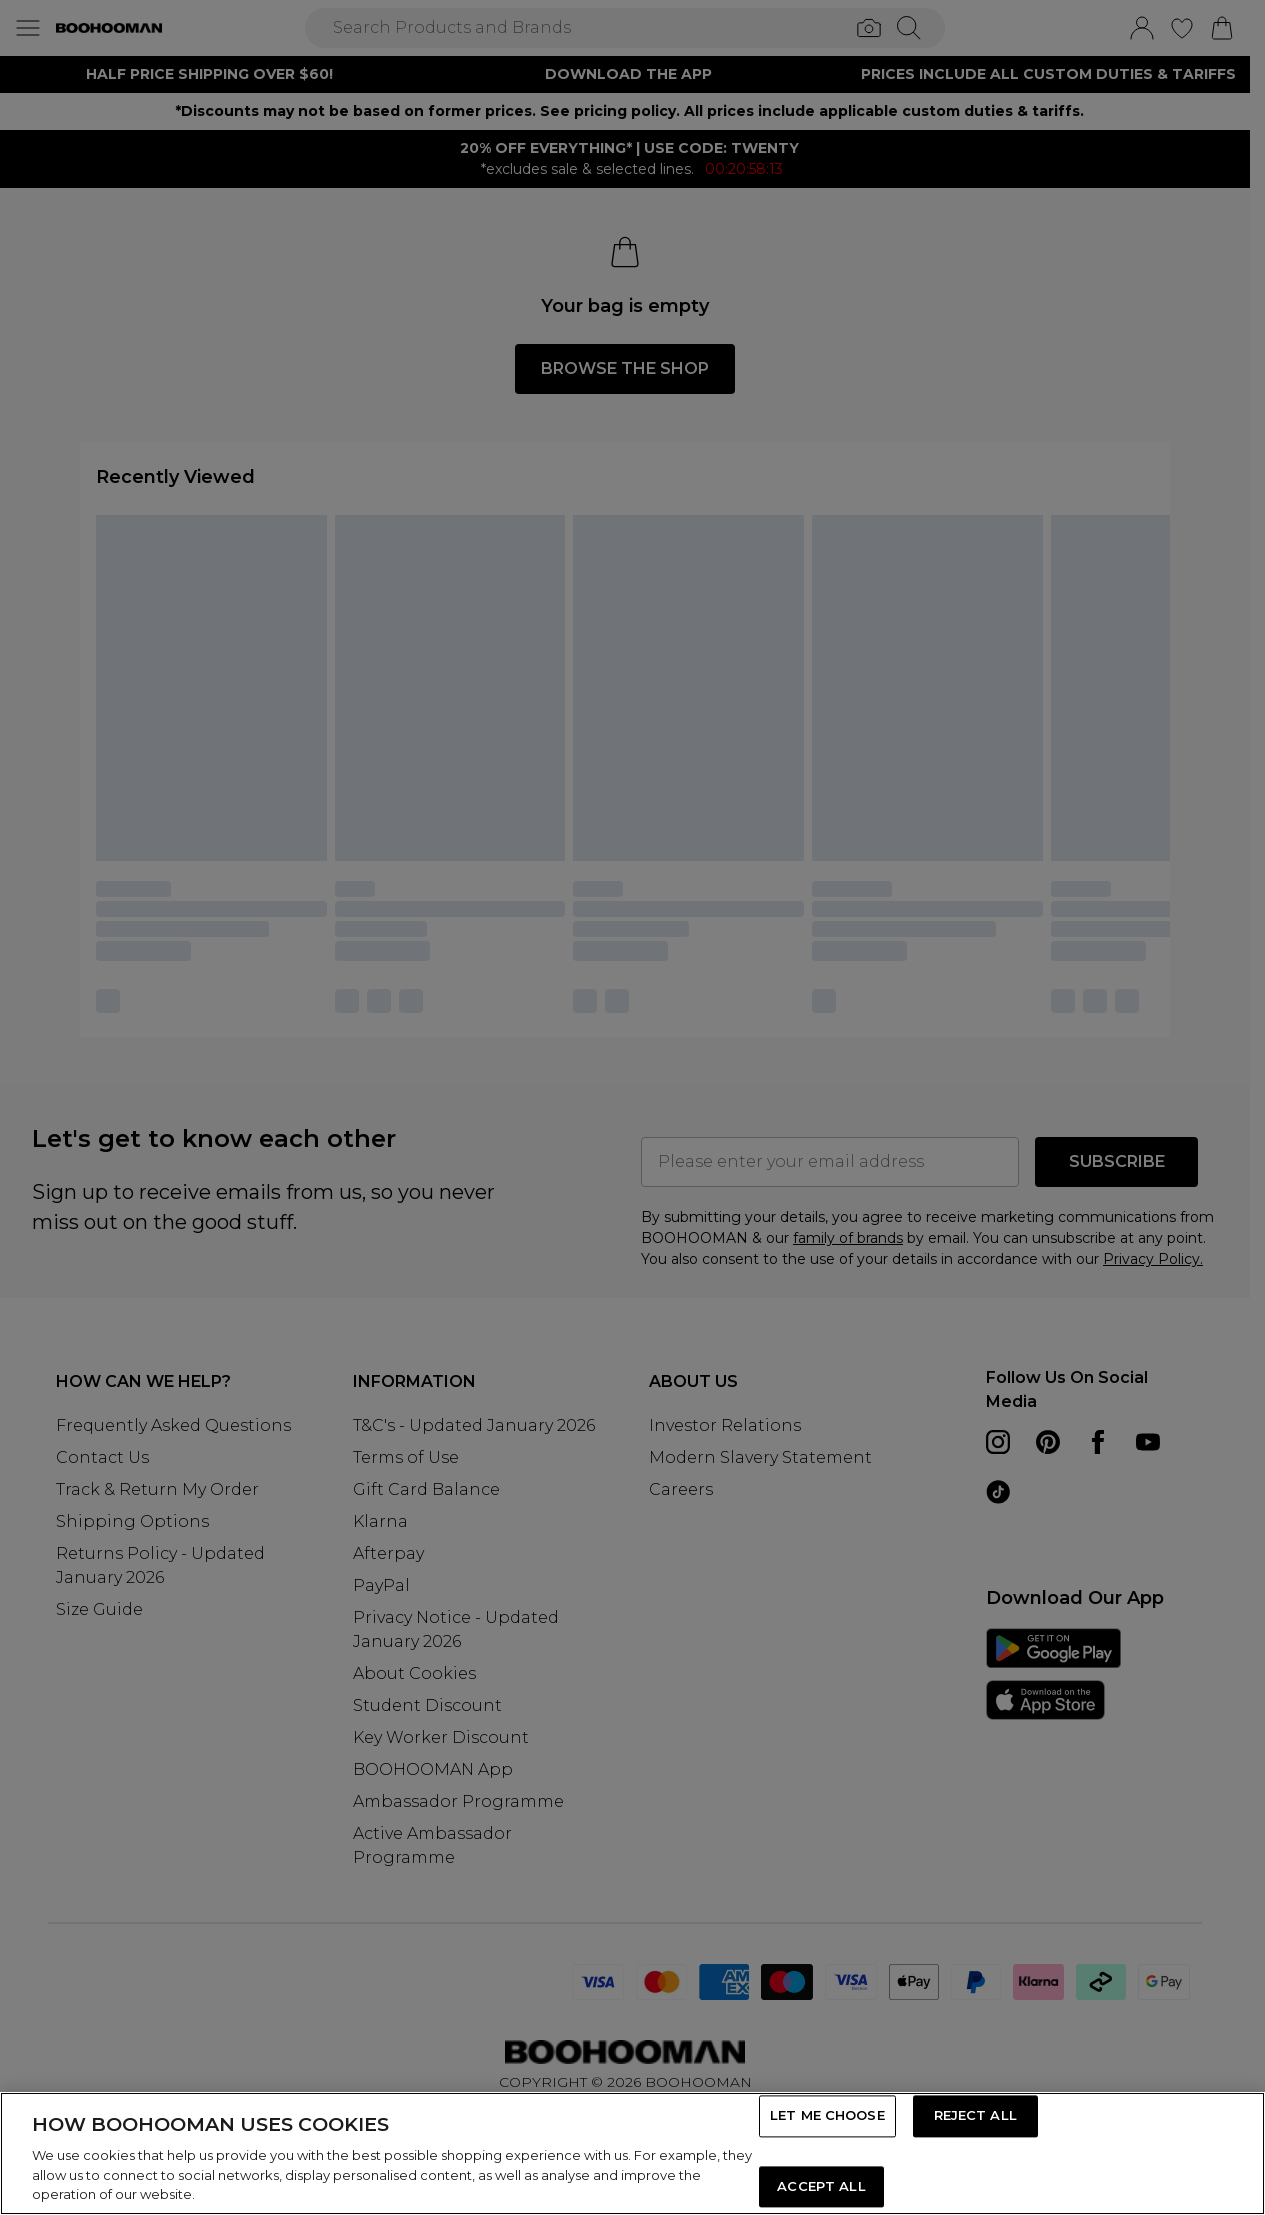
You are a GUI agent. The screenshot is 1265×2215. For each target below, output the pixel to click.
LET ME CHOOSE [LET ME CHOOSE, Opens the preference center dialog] (827, 2116)
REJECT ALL (975, 2116)
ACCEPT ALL (821, 2186)
